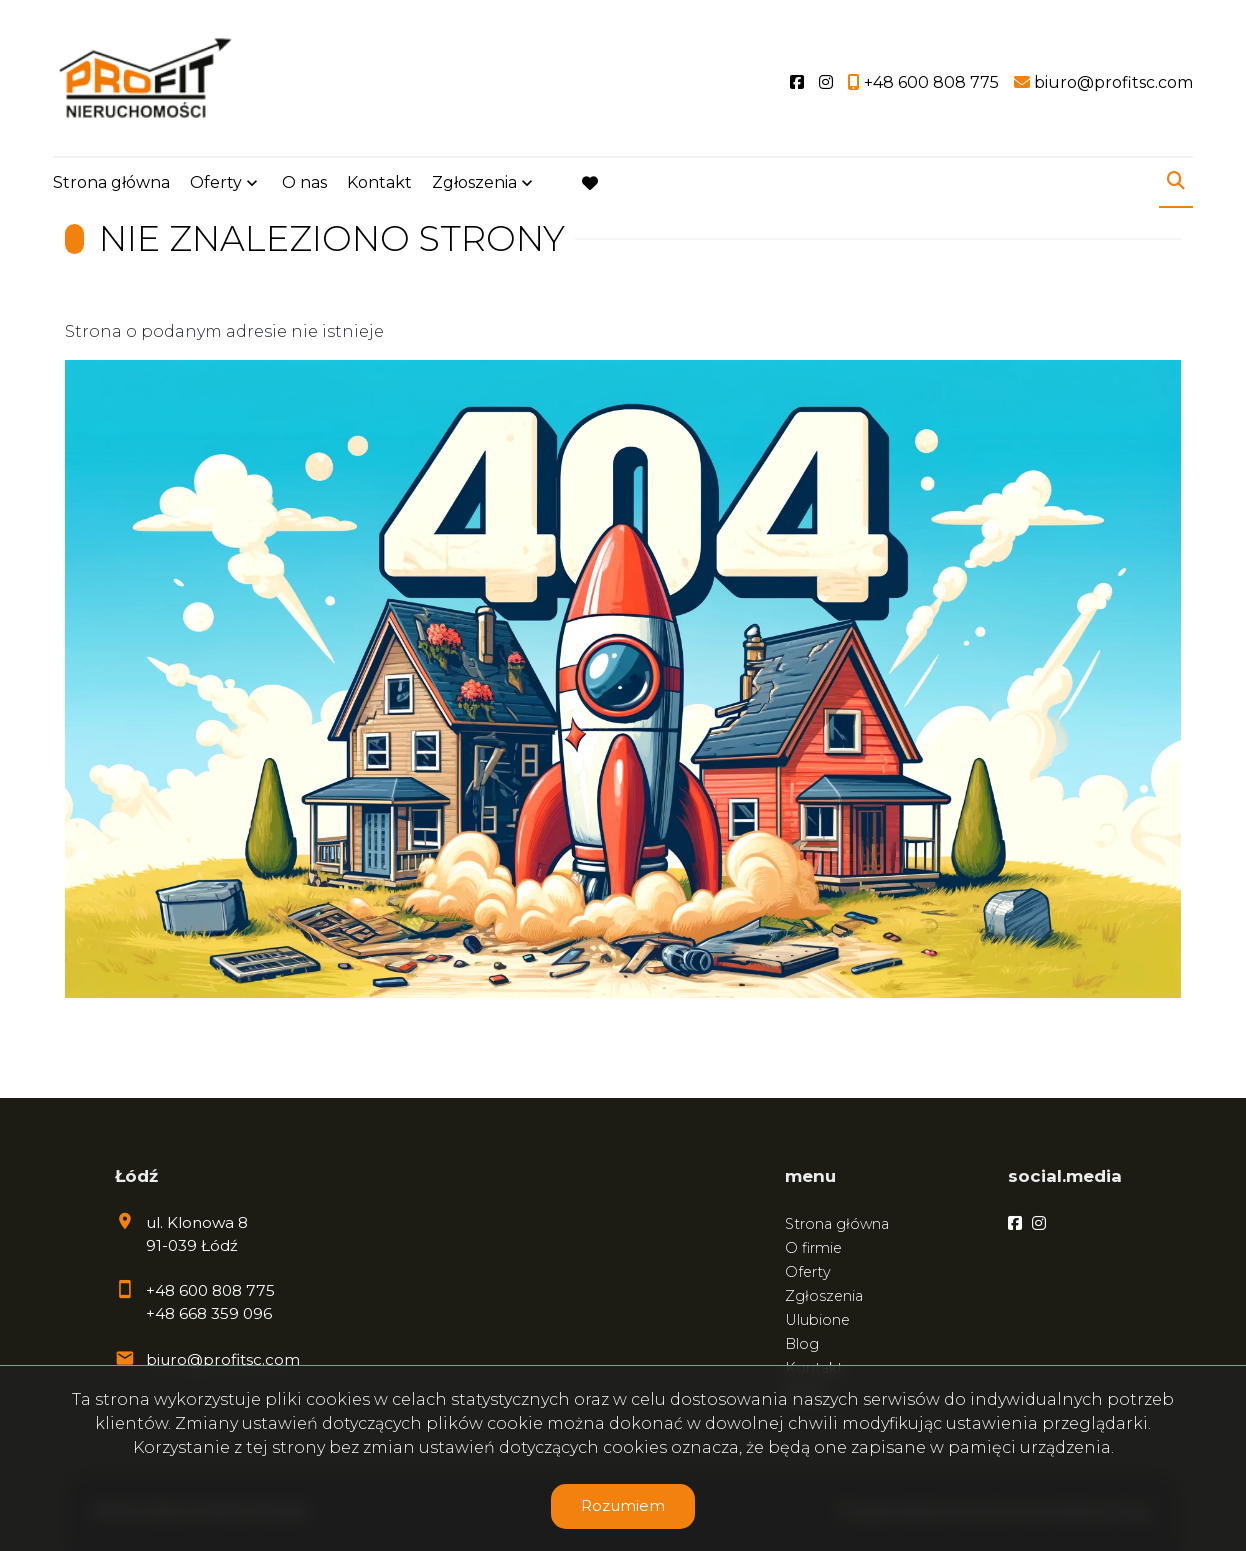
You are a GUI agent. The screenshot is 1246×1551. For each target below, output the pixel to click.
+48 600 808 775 (210, 1290)
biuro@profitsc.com (223, 1359)
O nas (304, 182)
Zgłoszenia (474, 182)
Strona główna (111, 182)
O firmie (813, 1248)
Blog (802, 1344)
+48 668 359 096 (209, 1313)
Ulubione (817, 1320)
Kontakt (379, 182)
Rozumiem (623, 1505)
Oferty (216, 182)
